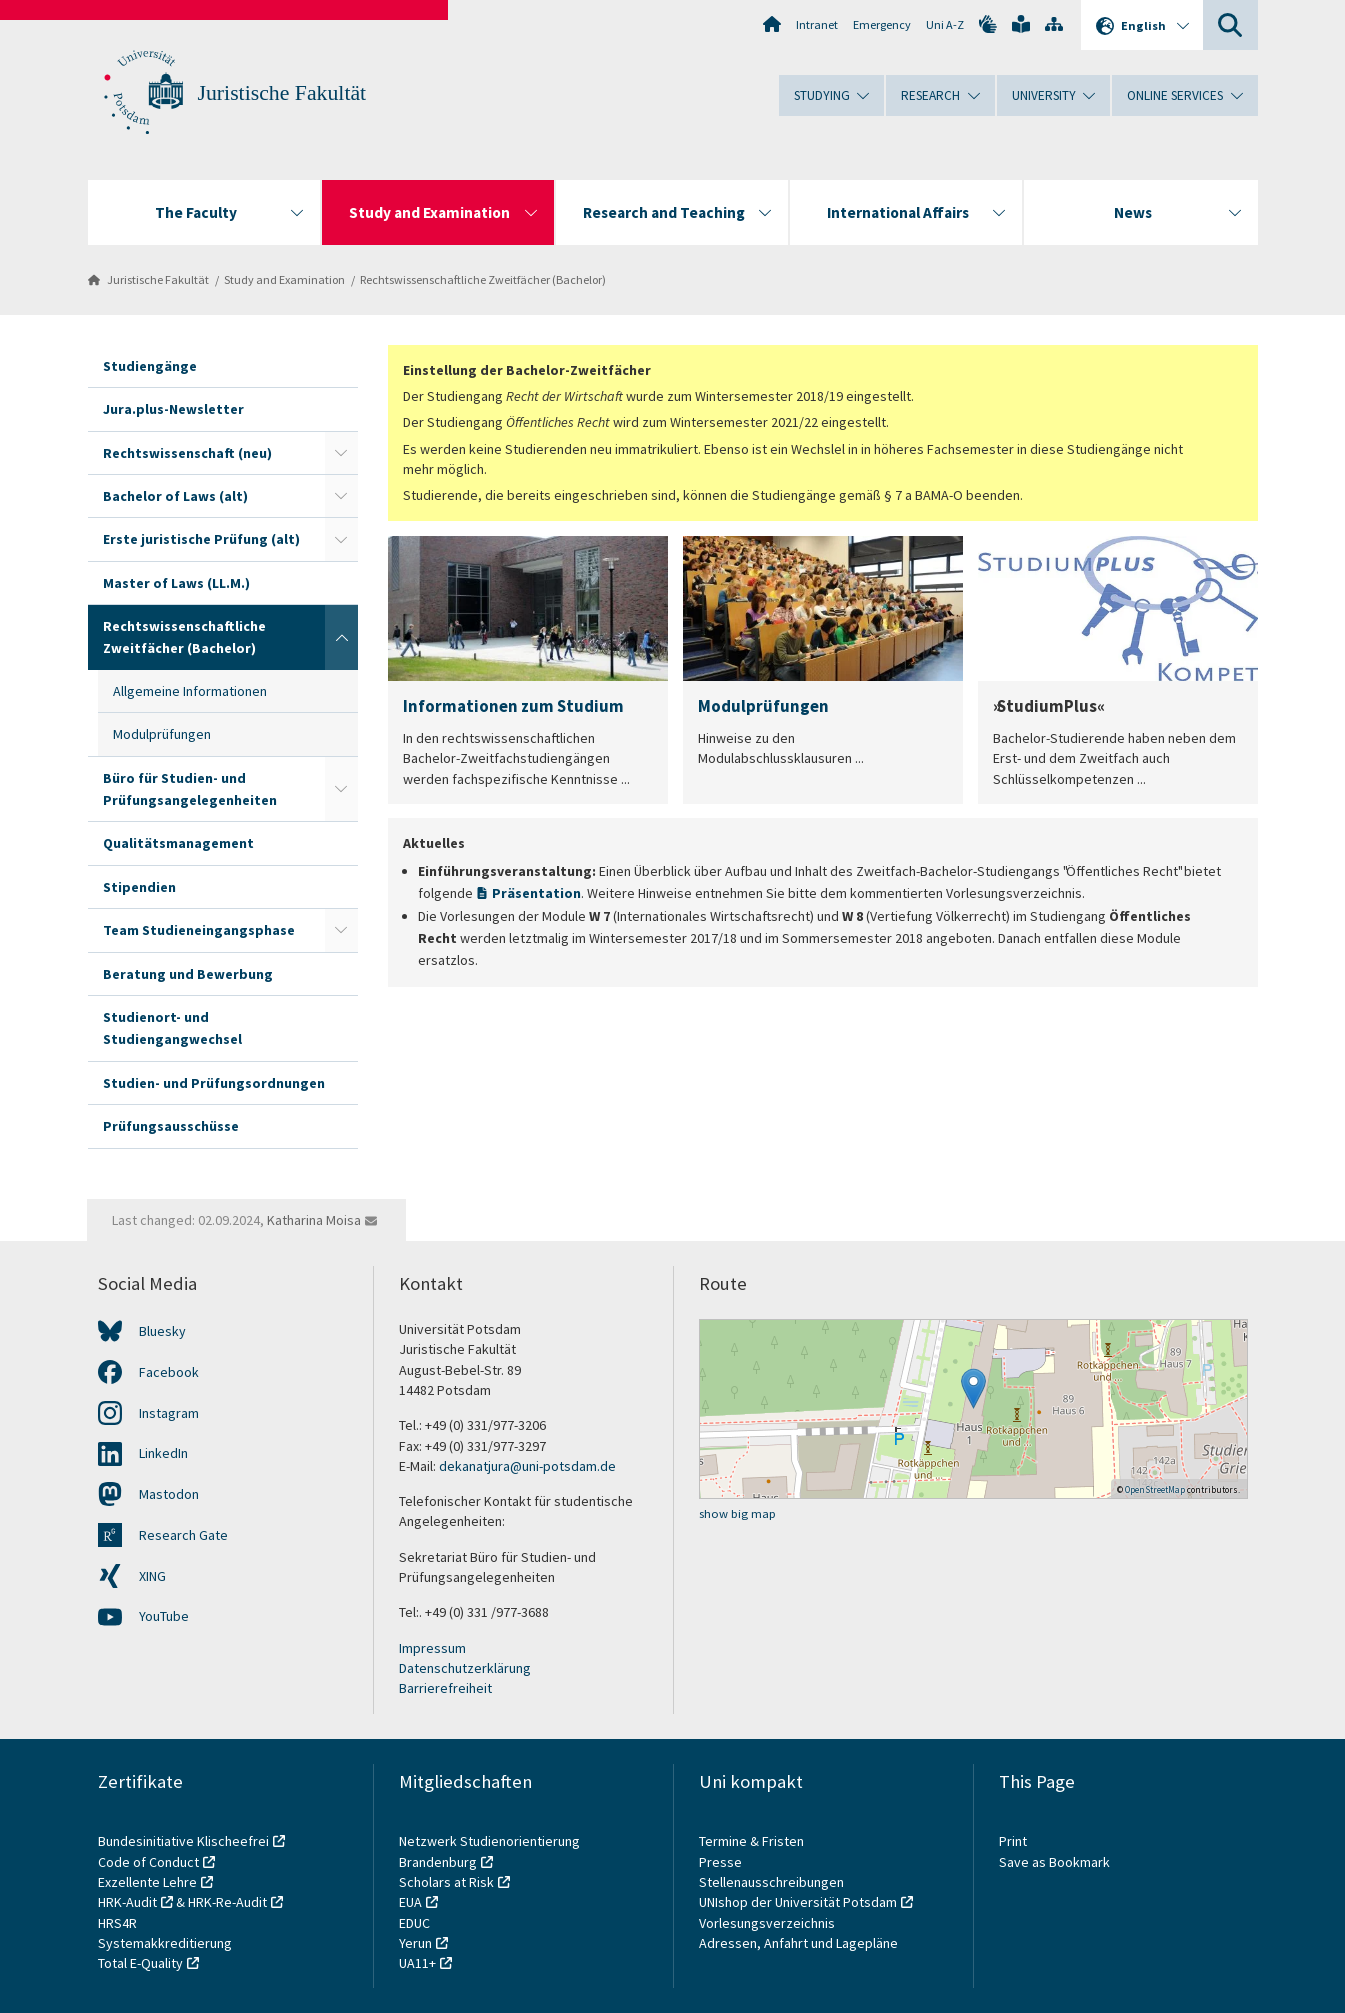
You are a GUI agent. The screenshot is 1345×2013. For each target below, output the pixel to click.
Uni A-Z (945, 24)
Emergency (882, 24)
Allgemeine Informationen (190, 691)
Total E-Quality (140, 1963)
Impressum (432, 1648)
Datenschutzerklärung (465, 1668)
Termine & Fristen (753, 1841)
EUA (410, 1902)
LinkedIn (163, 1453)
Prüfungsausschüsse (171, 1126)
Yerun (415, 1943)
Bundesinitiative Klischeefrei (183, 1841)
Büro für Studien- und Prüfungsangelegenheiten (190, 789)
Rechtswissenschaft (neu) (187, 453)
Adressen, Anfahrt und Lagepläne (798, 1943)
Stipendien (139, 887)
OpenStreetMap (1155, 1489)
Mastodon (169, 1494)
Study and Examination (284, 279)
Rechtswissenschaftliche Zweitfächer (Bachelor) (483, 279)
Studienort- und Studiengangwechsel (172, 1028)
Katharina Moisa (314, 1220)
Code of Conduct (148, 1862)
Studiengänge (150, 366)
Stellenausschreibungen (771, 1882)
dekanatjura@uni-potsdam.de (527, 1466)
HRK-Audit (127, 1902)
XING (152, 1576)
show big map (737, 1513)
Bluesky (162, 1331)
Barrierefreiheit (445, 1688)
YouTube (164, 1616)
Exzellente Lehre (147, 1882)
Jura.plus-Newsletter (173, 409)
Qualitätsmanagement (178, 843)
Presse (722, 1862)
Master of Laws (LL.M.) (176, 583)
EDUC (414, 1923)
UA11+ (417, 1963)
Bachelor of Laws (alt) (175, 496)
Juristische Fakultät (282, 93)
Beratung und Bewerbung (188, 974)
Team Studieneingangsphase (199, 930)
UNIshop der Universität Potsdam (798, 1902)
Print (1013, 1841)
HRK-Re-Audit (227, 1902)
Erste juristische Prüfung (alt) (201, 539)
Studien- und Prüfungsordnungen (214, 1083)
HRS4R (117, 1923)
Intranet (817, 24)
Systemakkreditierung (165, 1943)
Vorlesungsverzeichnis (768, 1923)
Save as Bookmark (1054, 1862)
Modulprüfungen (162, 734)
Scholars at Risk (446, 1882)
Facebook (169, 1372)
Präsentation (536, 893)
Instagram (169, 1413)
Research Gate (183, 1535)
